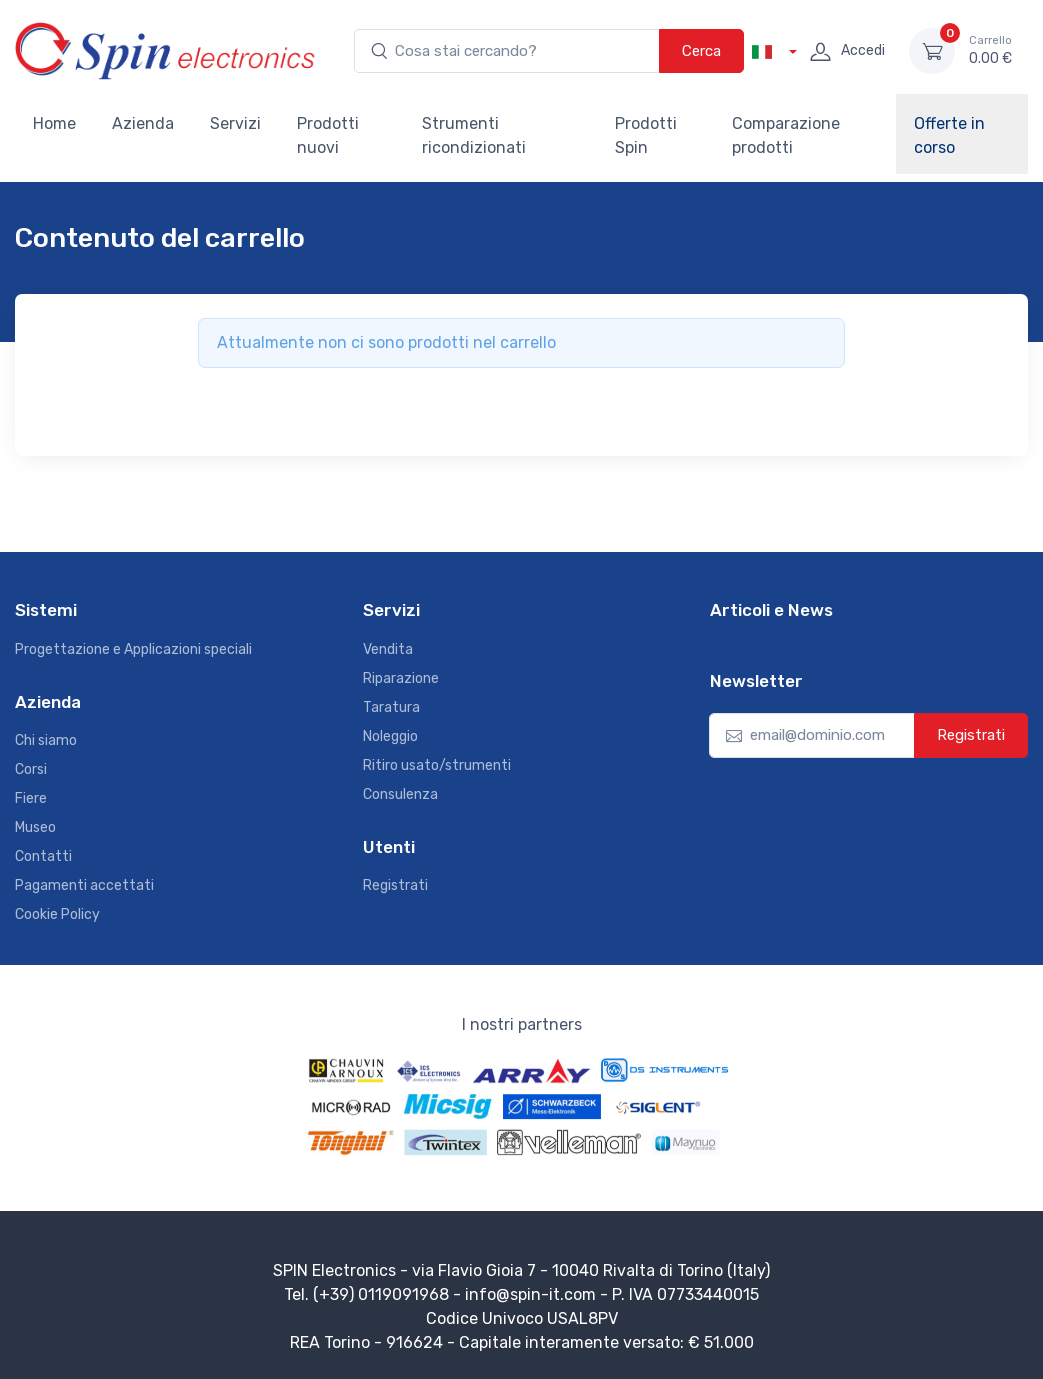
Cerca (701, 51)
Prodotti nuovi (328, 135)
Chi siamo (46, 740)
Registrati (395, 885)
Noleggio (390, 736)
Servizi (235, 123)
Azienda (143, 123)
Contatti (43, 856)
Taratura (391, 707)
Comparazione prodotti (786, 135)
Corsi (31, 769)
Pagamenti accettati (84, 885)
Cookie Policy (57, 914)
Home (54, 123)
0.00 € (990, 50)
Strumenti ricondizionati (474, 135)
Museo (35, 827)
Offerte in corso (949, 135)
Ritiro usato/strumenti (437, 765)
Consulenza (400, 794)
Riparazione (401, 678)
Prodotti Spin (646, 135)
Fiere (31, 798)
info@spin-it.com (530, 1294)
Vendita (388, 649)
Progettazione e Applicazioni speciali (133, 649)
